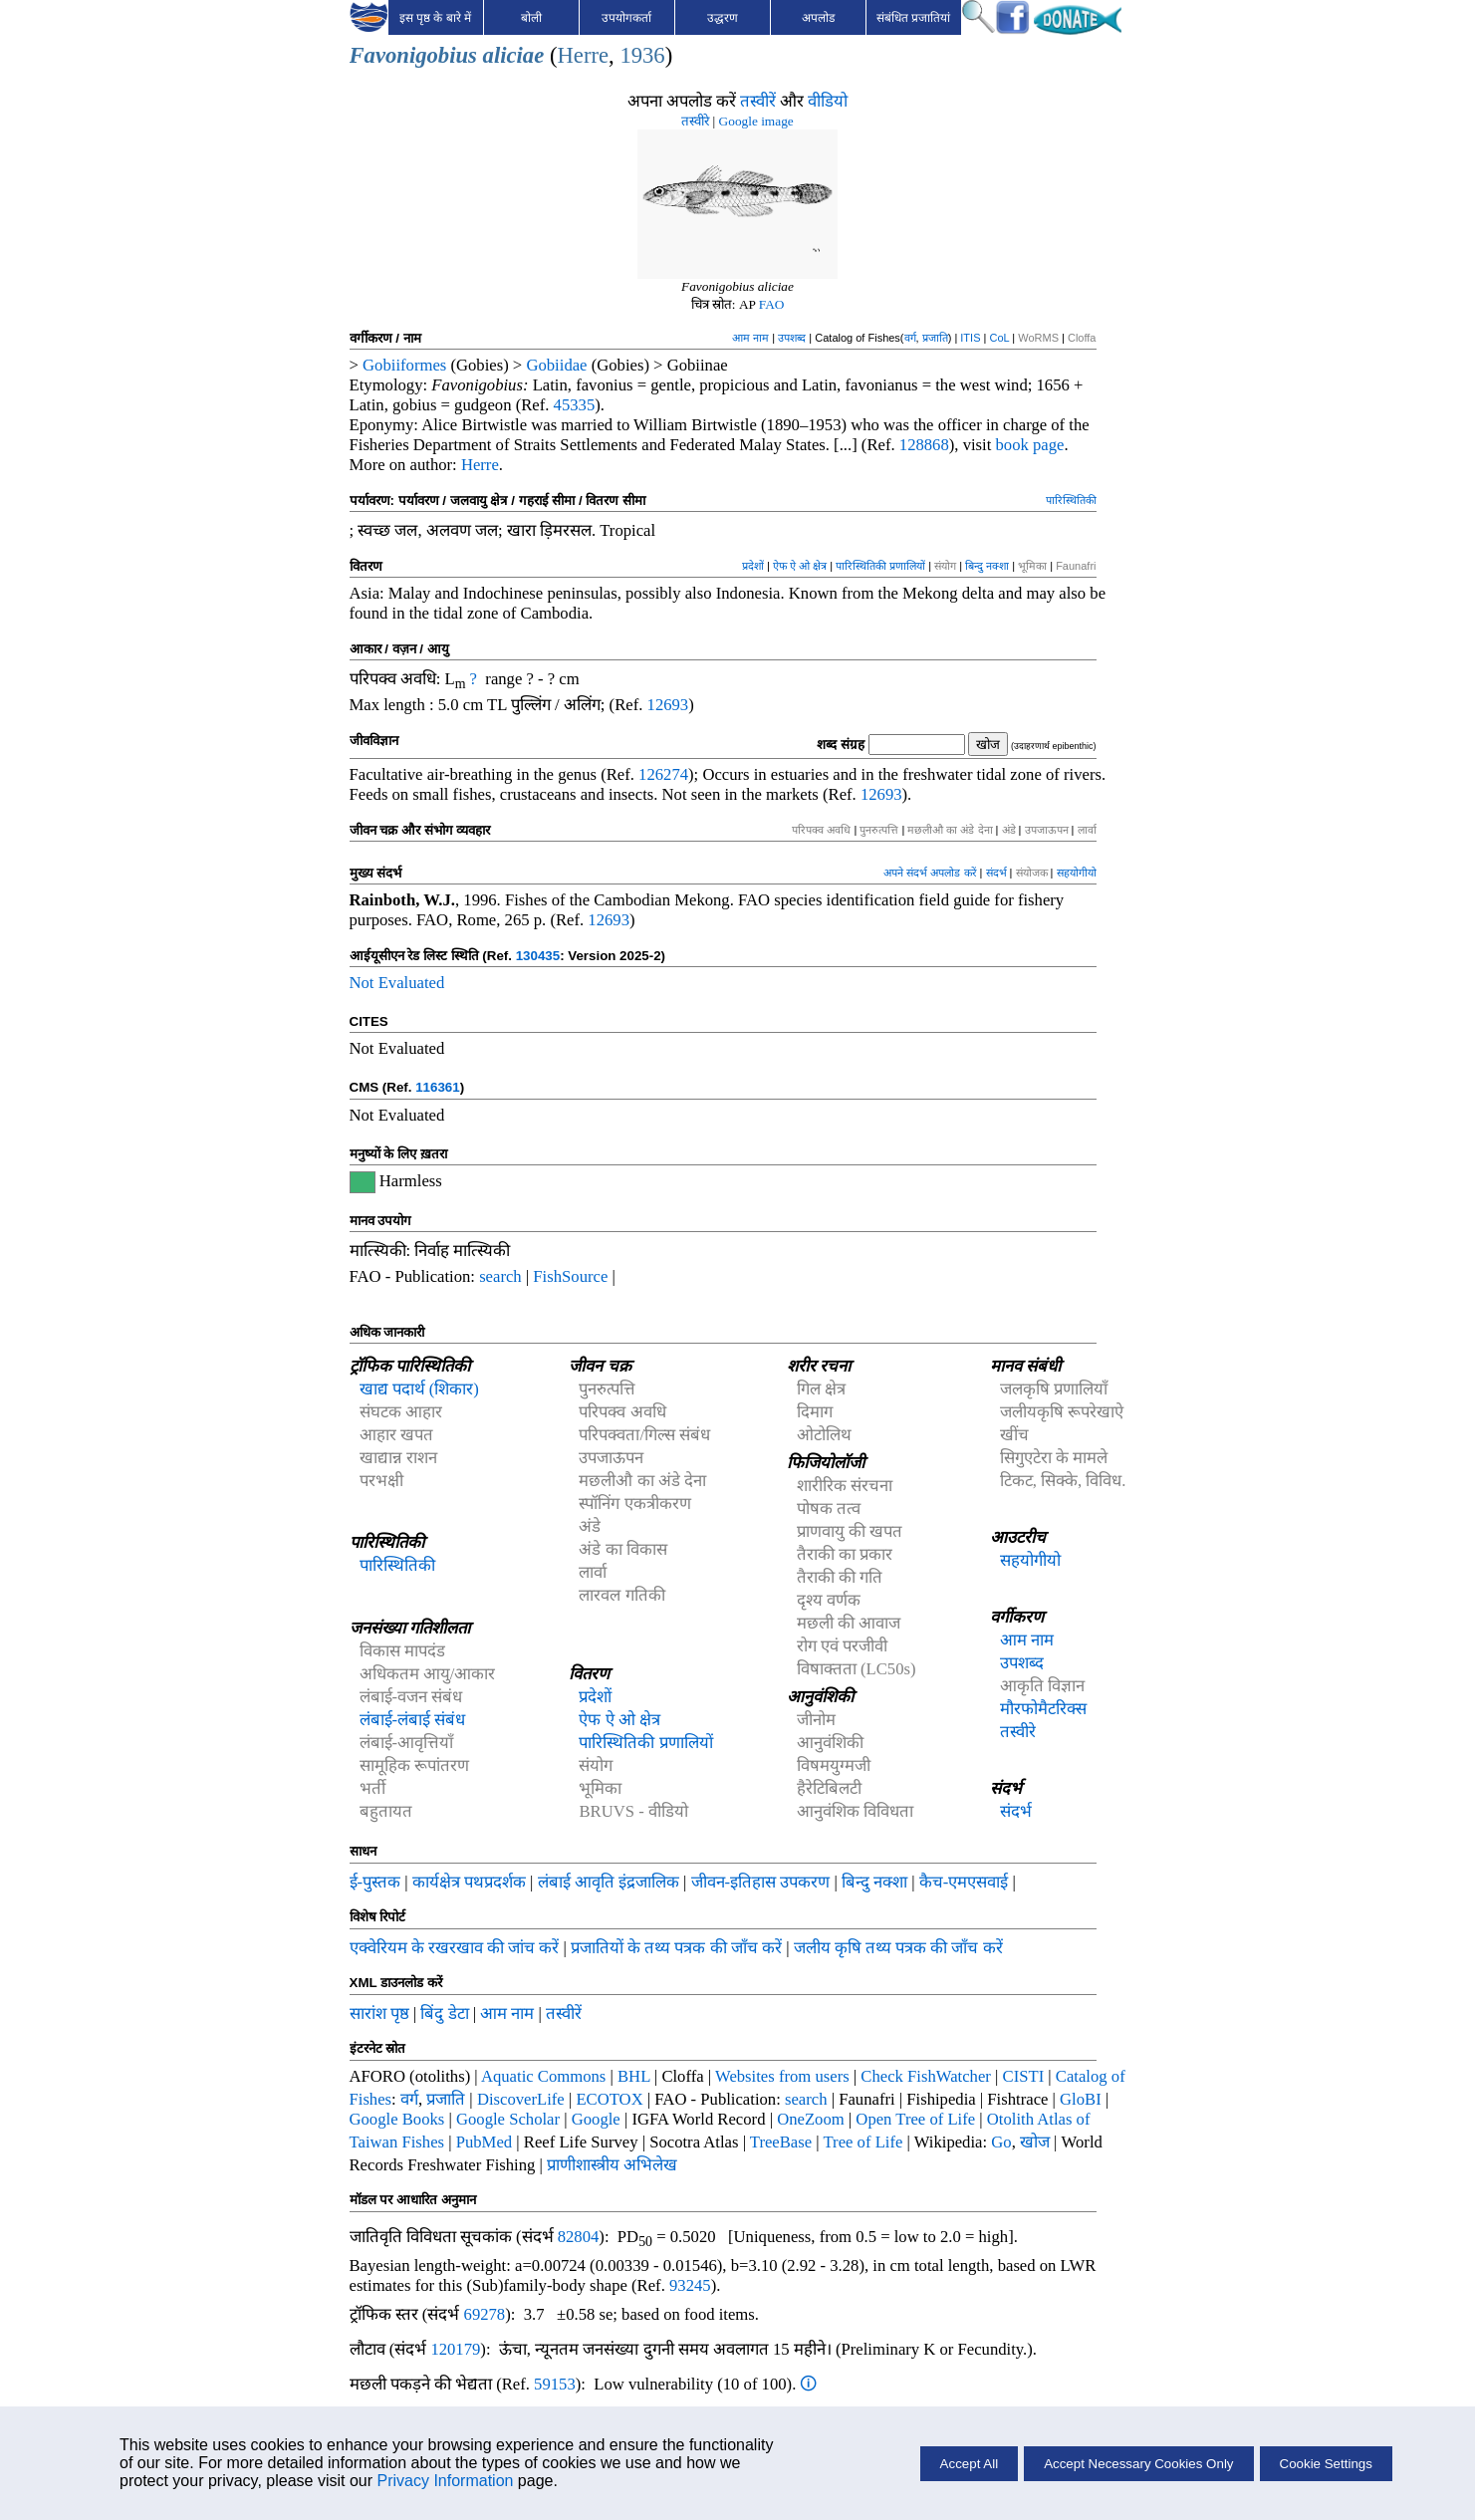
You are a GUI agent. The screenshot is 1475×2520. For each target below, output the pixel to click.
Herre (583, 55)
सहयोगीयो (1077, 873)
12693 (668, 704)
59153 (555, 2384)
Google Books (397, 2119)
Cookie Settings (1326, 2463)
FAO (772, 304)
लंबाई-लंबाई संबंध (413, 1719)
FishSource (570, 1276)
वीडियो (828, 101)
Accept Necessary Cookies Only (1138, 2463)
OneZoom (811, 2119)
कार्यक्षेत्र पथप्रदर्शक (469, 1882)
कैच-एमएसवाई (964, 1882)
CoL (999, 338)
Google (596, 2119)
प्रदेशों (753, 566)
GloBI (1081, 2099)
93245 (690, 2285)
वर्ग (910, 338)
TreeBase (781, 2142)
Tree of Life (863, 2142)
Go (1001, 2142)
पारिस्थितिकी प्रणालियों (880, 566)
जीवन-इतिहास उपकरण (761, 1882)
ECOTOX (609, 2099)
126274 (663, 774)
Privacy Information (444, 2480)
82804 (579, 2236)
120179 (455, 2349)
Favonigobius (413, 55)
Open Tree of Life (915, 2119)
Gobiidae (556, 365)
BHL (633, 2076)
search (500, 1276)
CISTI (1024, 2076)
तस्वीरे (695, 121)
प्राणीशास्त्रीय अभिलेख (612, 2164)
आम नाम (750, 338)
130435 (538, 955)
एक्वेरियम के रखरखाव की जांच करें (455, 1947)
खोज (1035, 2142)
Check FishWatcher (925, 2076)
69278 (485, 2314)
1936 (641, 55)
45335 (575, 404)
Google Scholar (508, 2119)
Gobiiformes (404, 365)
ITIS (970, 338)
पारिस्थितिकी (1071, 500)
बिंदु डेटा (444, 2013)
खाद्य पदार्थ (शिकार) (419, 1389)
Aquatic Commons (543, 2076)
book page (1030, 444)
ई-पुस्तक (375, 1882)
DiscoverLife (521, 2099)
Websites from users (782, 2076)
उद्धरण (722, 18)
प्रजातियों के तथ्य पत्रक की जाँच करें (676, 1947)
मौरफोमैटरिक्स (1043, 1708)
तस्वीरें (758, 101)
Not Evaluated (397, 982)
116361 (437, 1087)
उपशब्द (792, 338)
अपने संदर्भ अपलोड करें (929, 873)
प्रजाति (935, 338)
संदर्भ (996, 873)
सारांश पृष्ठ (379, 2013)
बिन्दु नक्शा (987, 566)
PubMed (484, 2142)
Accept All (969, 2463)
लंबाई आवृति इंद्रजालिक (608, 1882)
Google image (756, 121)
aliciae (514, 55)
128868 (924, 444)
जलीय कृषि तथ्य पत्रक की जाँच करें (898, 1947)
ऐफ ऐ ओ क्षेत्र (800, 566)
